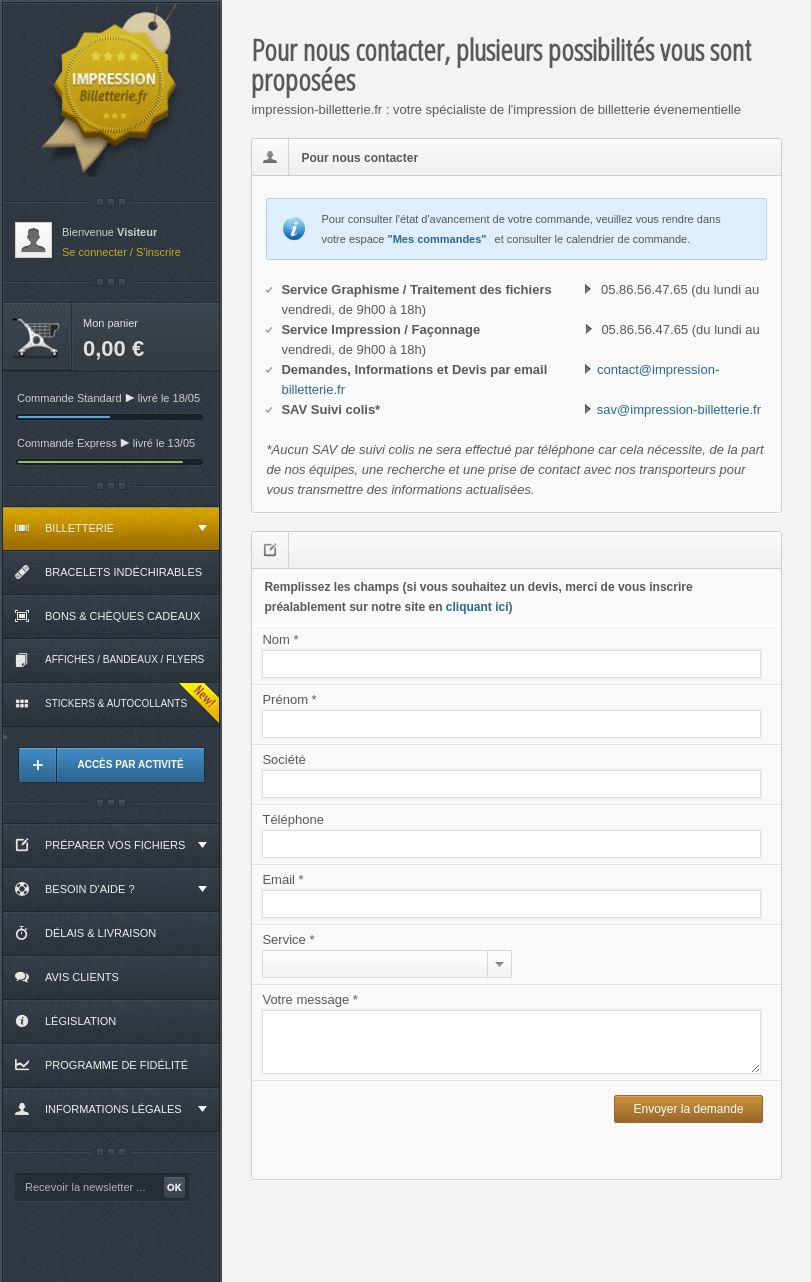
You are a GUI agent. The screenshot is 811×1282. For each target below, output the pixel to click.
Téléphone (292, 819)
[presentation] (434, 1130)
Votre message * (309, 999)
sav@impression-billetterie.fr (679, 409)
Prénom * (289, 699)
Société (283, 759)
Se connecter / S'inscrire (121, 252)
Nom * (280, 639)
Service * (288, 939)
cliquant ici (477, 607)
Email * (282, 879)
